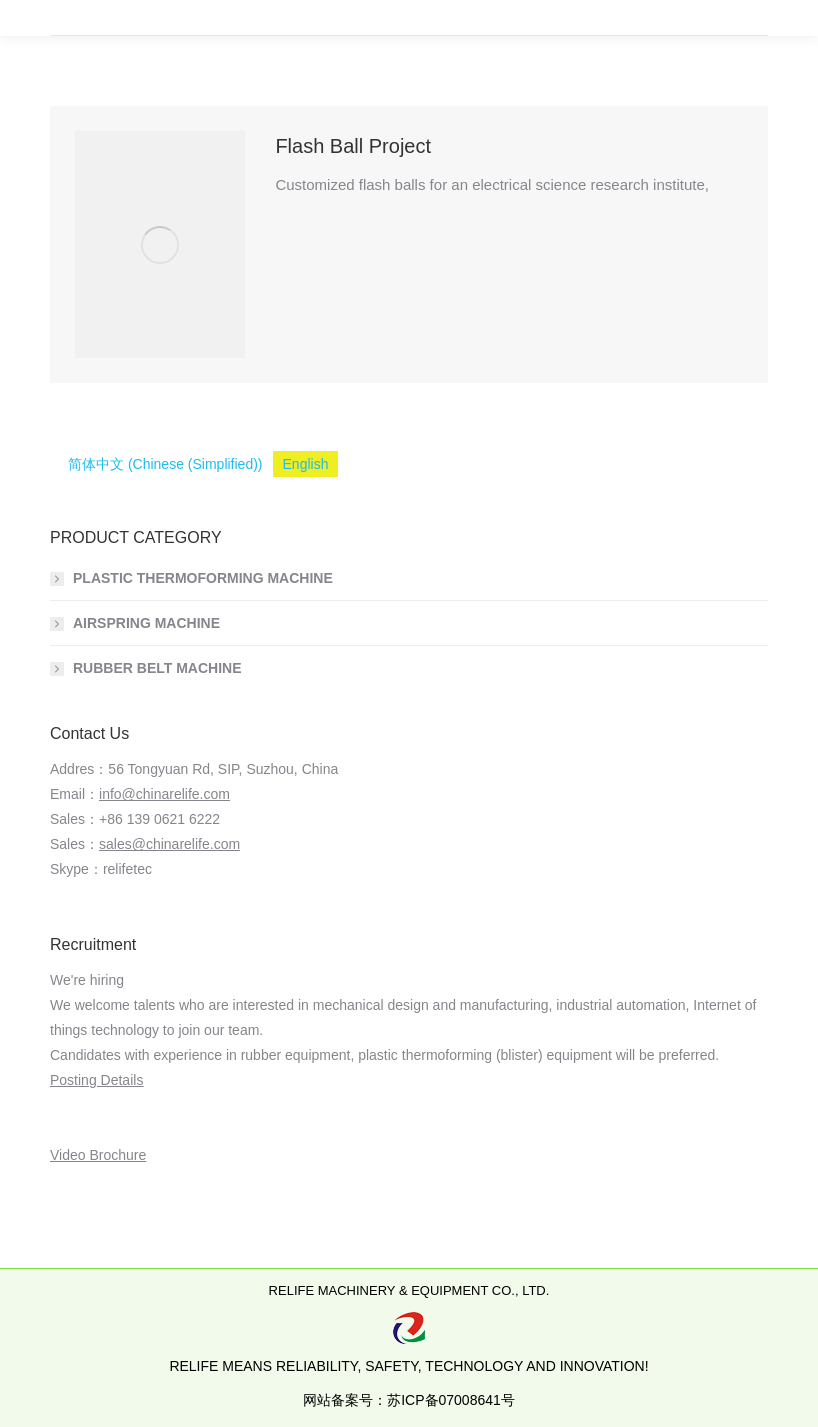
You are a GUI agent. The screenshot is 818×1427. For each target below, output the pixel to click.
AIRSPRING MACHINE (146, 623)
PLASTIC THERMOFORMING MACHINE (203, 578)
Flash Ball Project (353, 146)
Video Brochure (98, 1155)
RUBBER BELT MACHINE (157, 668)
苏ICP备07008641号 (451, 1400)
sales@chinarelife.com (169, 844)
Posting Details (96, 1080)
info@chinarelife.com (164, 794)
